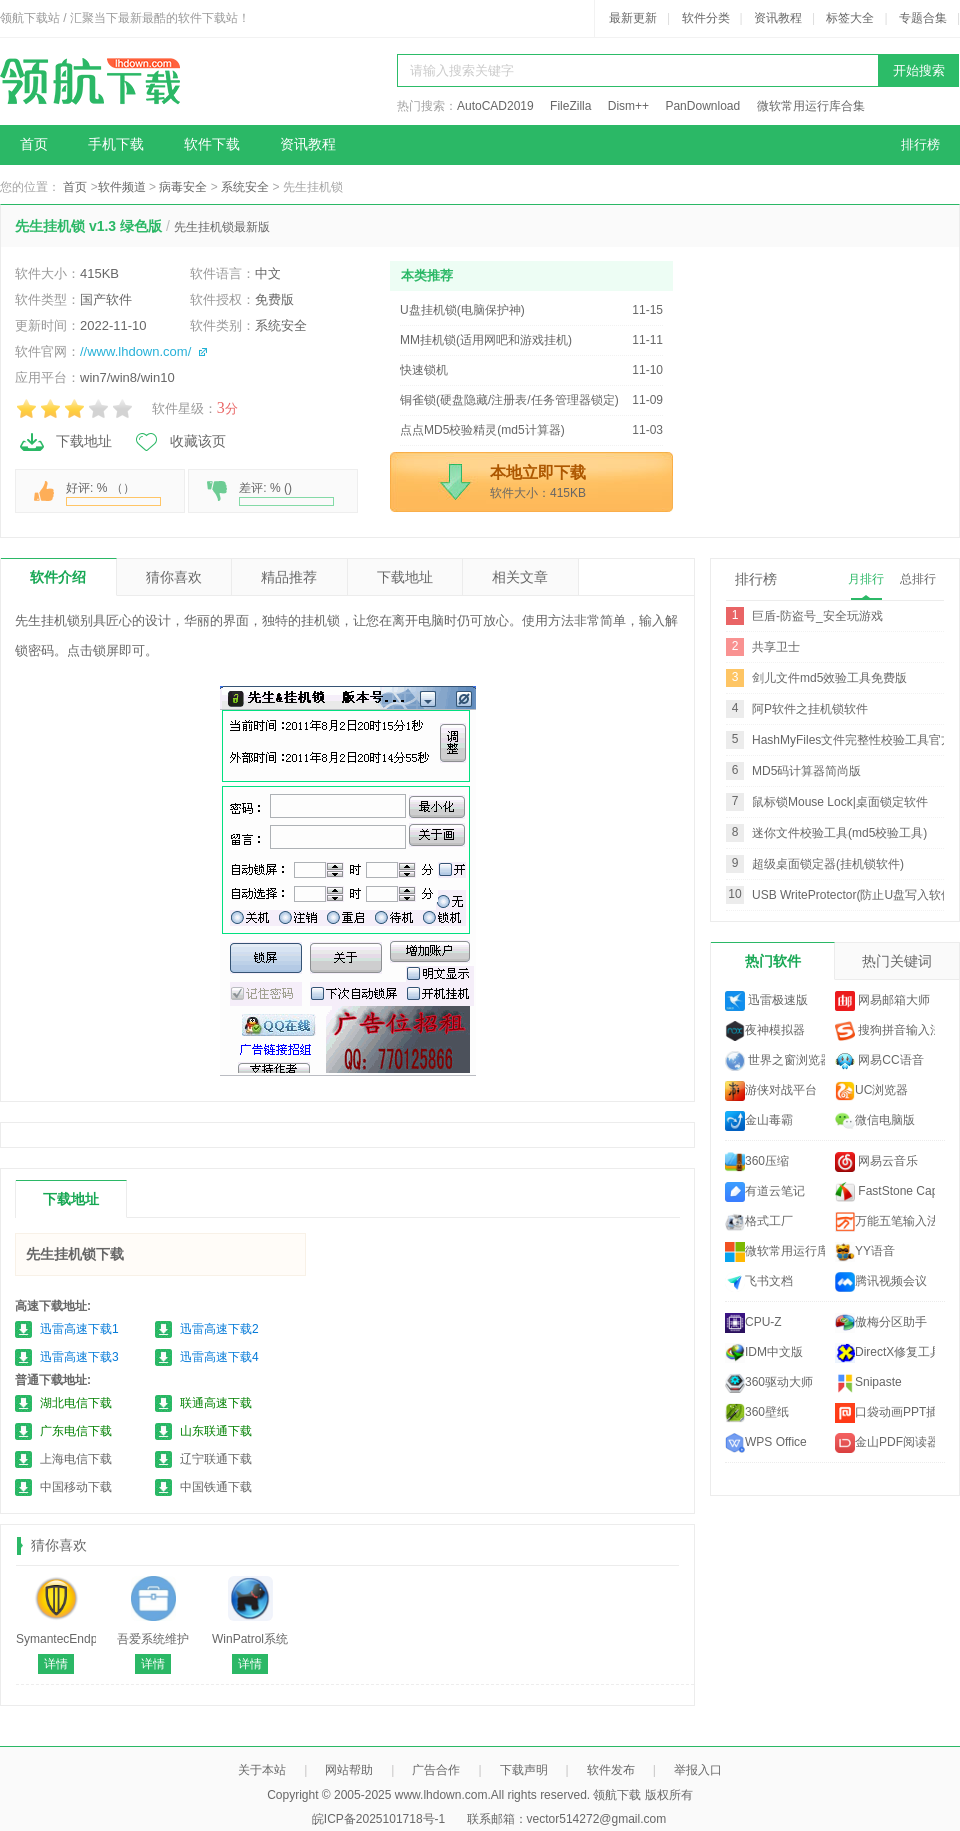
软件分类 (706, 18)
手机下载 (116, 144)
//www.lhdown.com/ (135, 351)
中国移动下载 (76, 1487)
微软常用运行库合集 (811, 106)
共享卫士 (776, 647)
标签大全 (850, 18)
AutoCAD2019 (495, 106)
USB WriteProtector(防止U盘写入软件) (854, 895)
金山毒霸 (759, 1121)
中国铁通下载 (216, 1487)
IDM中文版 (764, 1353)
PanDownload (702, 106)
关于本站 (262, 1770)
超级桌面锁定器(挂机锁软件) (828, 864)
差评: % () (286, 493)
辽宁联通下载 (216, 1459)
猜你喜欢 (174, 577)
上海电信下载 (76, 1459)
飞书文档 (759, 1282)
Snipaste (868, 1383)
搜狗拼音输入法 (885, 1031)
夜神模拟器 (765, 1031)
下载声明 (524, 1770)
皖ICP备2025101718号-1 (378, 1819)
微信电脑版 (875, 1121)
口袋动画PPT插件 (885, 1413)
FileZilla (570, 106)
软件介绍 (58, 577)
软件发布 (611, 1770)
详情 (56, 1664)
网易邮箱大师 (882, 1001)
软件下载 (212, 144)
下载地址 (65, 442)
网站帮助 (349, 1770)
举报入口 (698, 1770)
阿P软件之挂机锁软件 (810, 709)
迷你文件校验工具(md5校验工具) (839, 833)
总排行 (918, 579)
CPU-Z (753, 1323)
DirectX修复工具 (885, 1353)
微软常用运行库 (775, 1252)
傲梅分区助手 (881, 1323)
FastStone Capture (885, 1192)
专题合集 (923, 18)
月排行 (866, 579)
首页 (34, 144)
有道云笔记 (765, 1192)
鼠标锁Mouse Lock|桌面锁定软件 (840, 802)
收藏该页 (179, 442)
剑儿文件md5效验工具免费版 (829, 678)
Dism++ (628, 106)
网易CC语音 (879, 1061)
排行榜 (920, 144)
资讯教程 (778, 18)
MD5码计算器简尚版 (806, 771)
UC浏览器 (871, 1091)
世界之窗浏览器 (775, 1061)
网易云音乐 (876, 1162)
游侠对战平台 (771, 1091)
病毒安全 (183, 187)
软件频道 (122, 187)
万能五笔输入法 (885, 1222)
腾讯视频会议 (881, 1282)
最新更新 (633, 18)
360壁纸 (757, 1413)
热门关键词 (897, 961)
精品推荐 (289, 577)
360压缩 (757, 1162)
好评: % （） (113, 493)
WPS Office (766, 1443)
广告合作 (436, 1770)
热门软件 (773, 961)
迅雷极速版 (766, 1001)
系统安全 (245, 187)
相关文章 (520, 577)
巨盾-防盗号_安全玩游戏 (817, 616)
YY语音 (865, 1252)
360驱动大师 (769, 1383)
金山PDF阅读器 (885, 1443)
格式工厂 (759, 1222)
